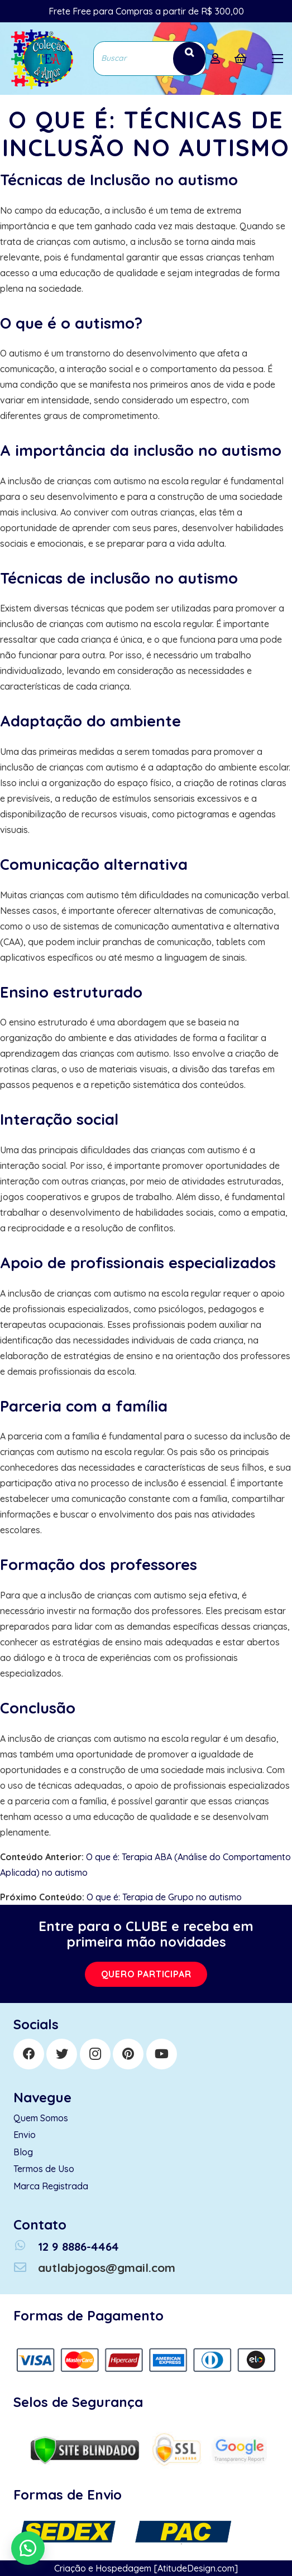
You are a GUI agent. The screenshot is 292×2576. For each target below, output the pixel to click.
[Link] (41, 58)
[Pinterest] (128, 2054)
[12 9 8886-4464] (25, 2246)
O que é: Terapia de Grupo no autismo (164, 1897)
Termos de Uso (43, 2168)
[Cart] (240, 59)
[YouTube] (161, 2054)
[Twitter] (61, 2054)
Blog (23, 2152)
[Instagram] (95, 2054)
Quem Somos (40, 2118)
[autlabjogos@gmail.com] (25, 2268)
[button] (28, 2548)
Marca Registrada (50, 2186)
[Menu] (277, 59)
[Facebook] (28, 2054)
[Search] (189, 58)
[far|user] (217, 58)
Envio (24, 2134)
